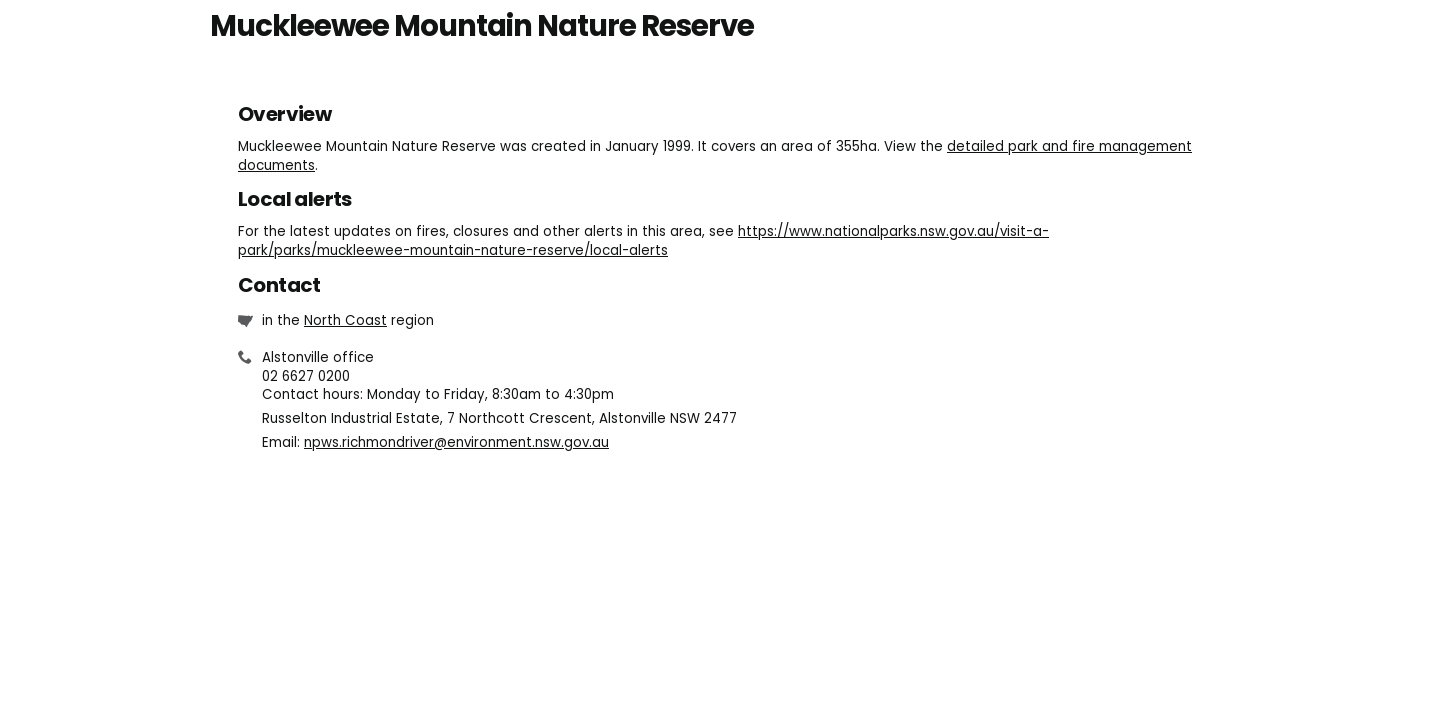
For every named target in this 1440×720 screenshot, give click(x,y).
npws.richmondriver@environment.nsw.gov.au (456, 442)
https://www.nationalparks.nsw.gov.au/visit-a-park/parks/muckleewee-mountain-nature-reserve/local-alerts (643, 241)
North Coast (345, 320)
